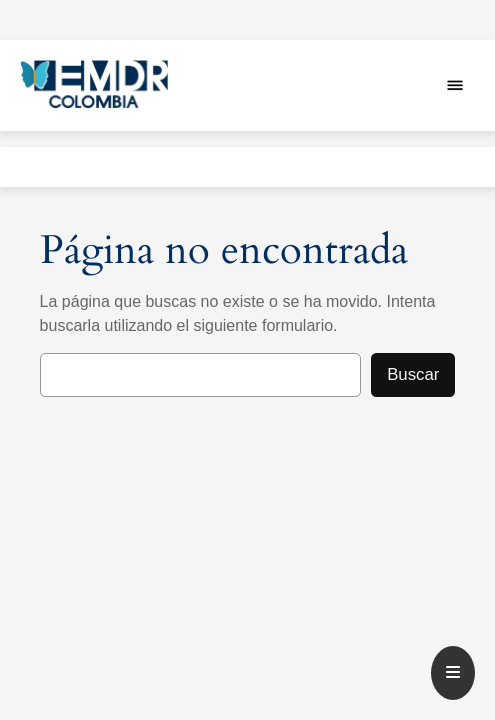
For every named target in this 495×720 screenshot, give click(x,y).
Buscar (413, 374)
